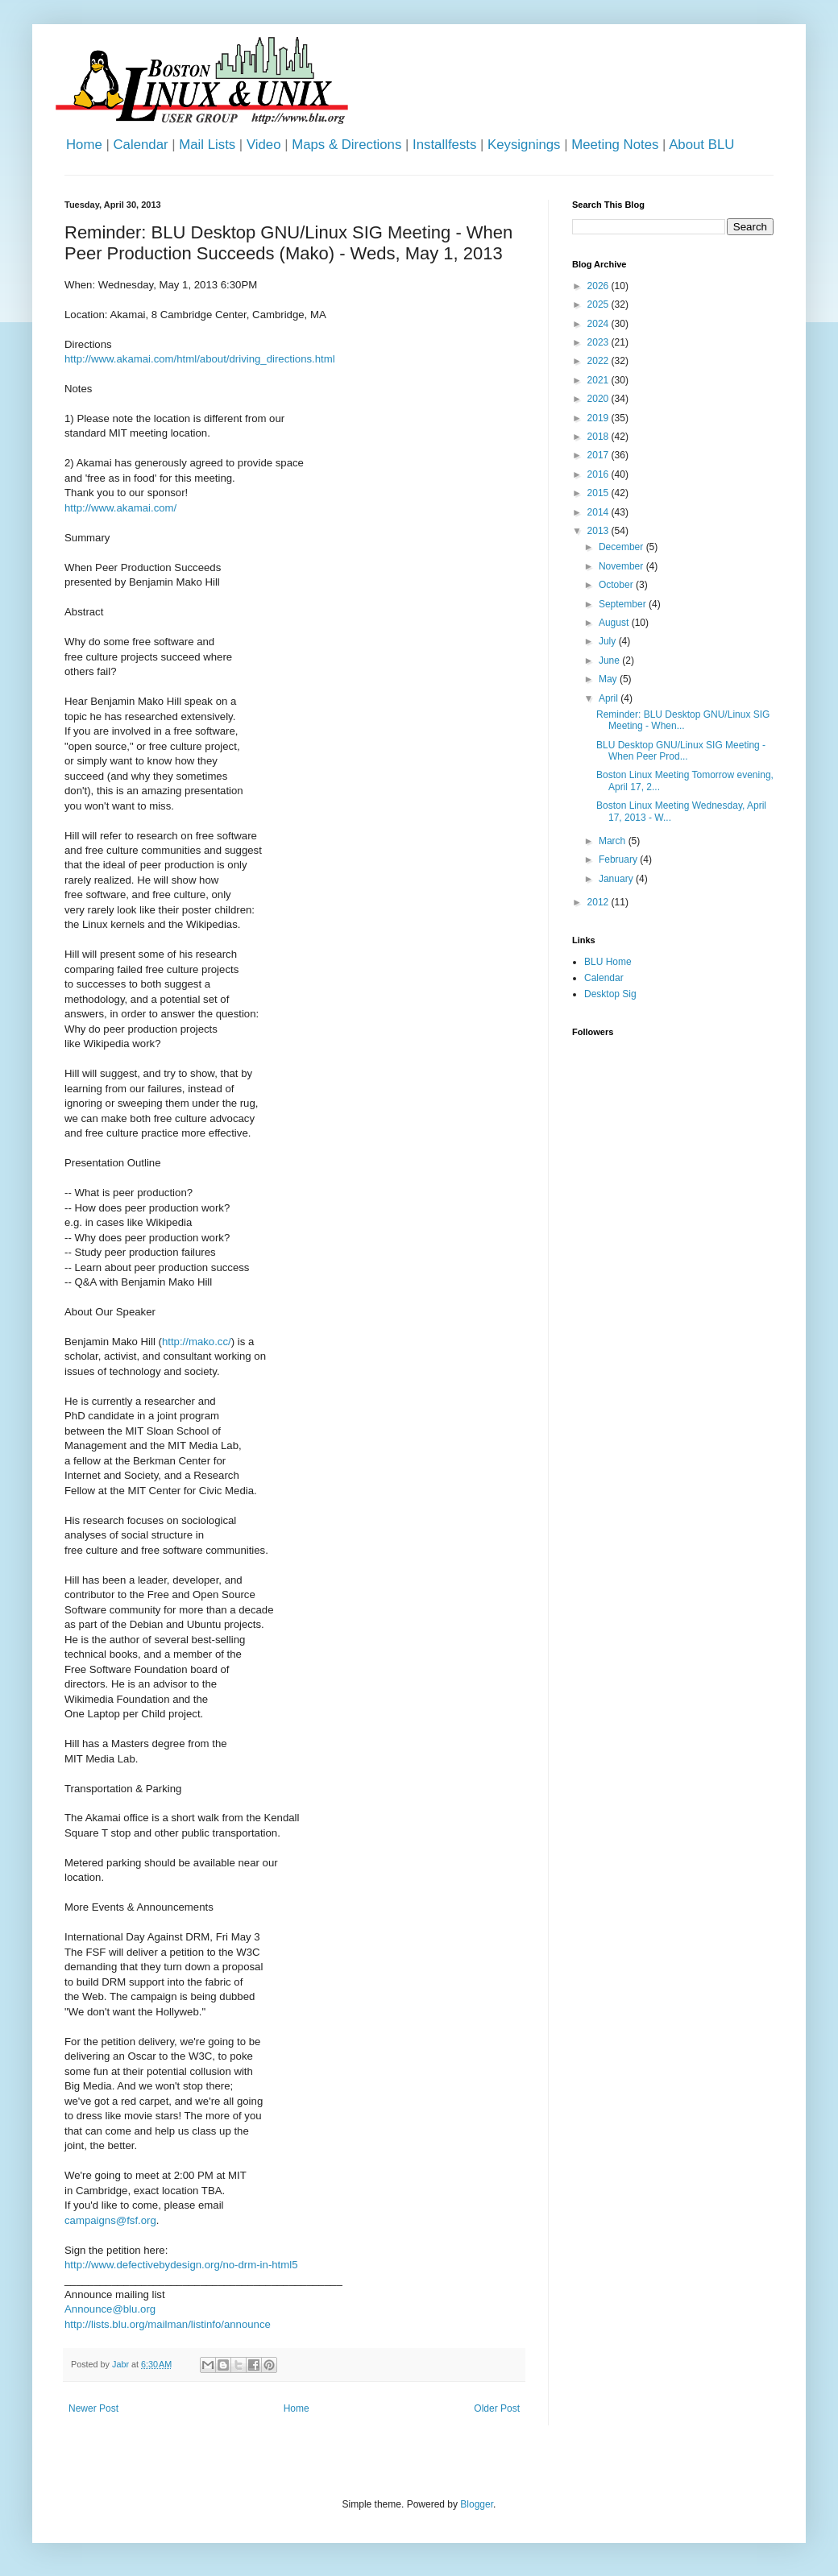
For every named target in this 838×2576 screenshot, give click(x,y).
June (610, 660)
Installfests (444, 144)
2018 (599, 436)
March (613, 841)
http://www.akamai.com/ (120, 508)
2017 (599, 455)
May (609, 679)
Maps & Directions (346, 144)
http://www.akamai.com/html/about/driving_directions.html (199, 359)
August (615, 622)
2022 (599, 361)
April (609, 698)
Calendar (140, 144)
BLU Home (608, 961)
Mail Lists (207, 144)
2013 (599, 530)
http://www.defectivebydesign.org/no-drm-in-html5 (181, 2265)
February (619, 859)
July (609, 641)
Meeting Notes (614, 144)
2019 (599, 418)
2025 (599, 304)
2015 (599, 493)
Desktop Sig (610, 994)
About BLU (701, 144)
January (617, 878)
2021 (599, 380)
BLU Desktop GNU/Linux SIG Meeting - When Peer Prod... (680, 750)
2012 (599, 902)
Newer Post (93, 2408)
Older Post (497, 2408)
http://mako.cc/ (196, 1342)
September (624, 604)
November (622, 566)
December (622, 547)
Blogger (476, 2504)
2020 (599, 398)
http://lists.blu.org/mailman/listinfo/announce (167, 2324)
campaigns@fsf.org (110, 2220)
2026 (599, 286)
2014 (599, 512)
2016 (599, 474)
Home (84, 144)
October (617, 584)
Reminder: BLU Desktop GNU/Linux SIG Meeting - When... (683, 720)
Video (264, 144)
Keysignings (524, 144)
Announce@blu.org (110, 2309)
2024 (599, 323)
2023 (599, 342)
